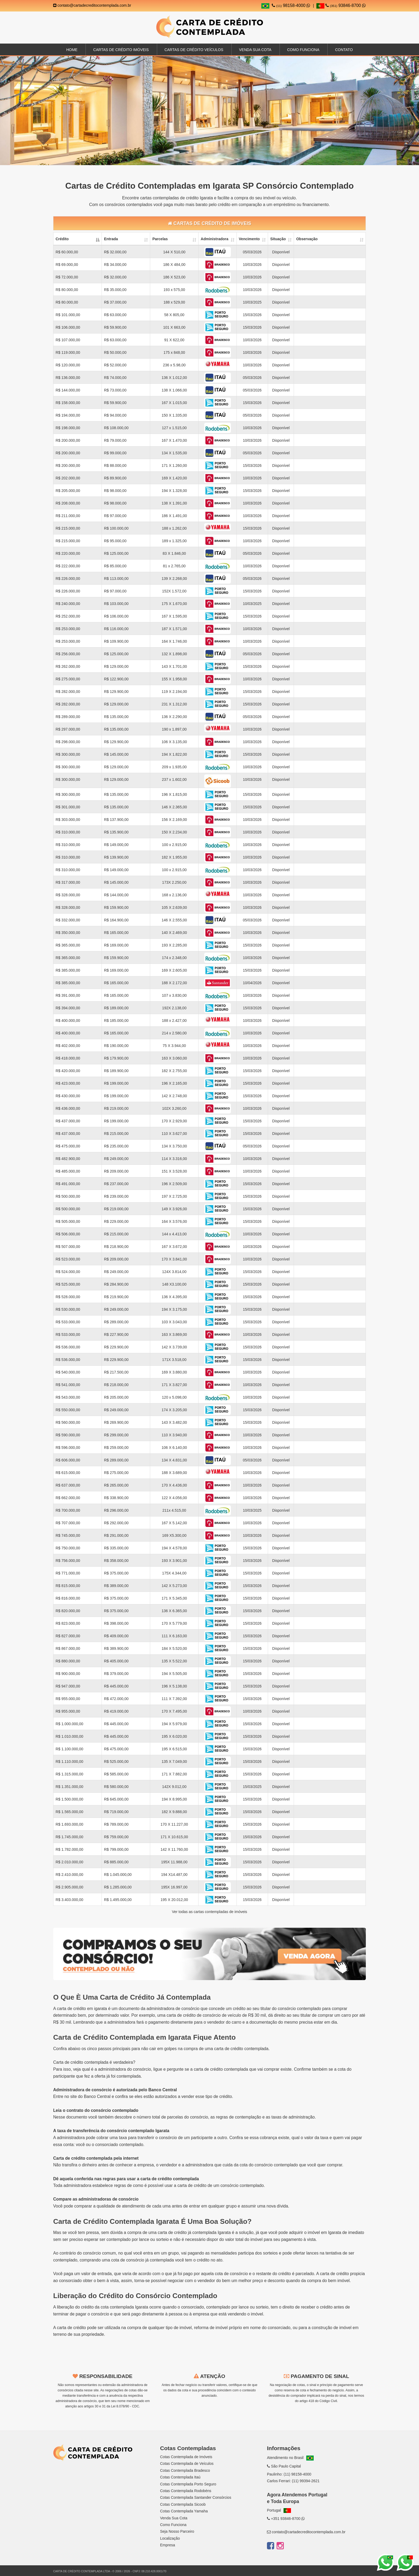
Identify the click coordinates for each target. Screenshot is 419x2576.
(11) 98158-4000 (297, 2474)
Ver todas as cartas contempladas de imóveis (209, 1912)
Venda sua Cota (255, 50)
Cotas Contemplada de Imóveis (186, 2457)
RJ (69, 2472)
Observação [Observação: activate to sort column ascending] (306, 239)
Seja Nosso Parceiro (177, 2531)
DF (103, 2472)
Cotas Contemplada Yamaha (184, 2511)
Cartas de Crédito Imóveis (121, 50)
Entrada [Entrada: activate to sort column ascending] (111, 239)
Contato (344, 50)
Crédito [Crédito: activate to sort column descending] (62, 239)
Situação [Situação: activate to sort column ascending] (278, 239)
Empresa (167, 2545)
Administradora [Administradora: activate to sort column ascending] (214, 239)
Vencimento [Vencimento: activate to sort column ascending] (249, 239)
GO (116, 2472)
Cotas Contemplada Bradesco (185, 2470)
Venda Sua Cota (173, 2518)
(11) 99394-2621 (306, 2481)
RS (127, 2472)
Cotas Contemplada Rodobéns (185, 2491)
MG (140, 2472)
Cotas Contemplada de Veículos (187, 2463)
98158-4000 (291, 5)
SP (58, 2472)
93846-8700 (341, 5)
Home (71, 50)
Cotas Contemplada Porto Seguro (188, 2484)
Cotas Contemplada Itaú (180, 2477)
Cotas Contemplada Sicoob (182, 2504)
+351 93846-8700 (286, 2518)
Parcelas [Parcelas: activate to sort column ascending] (160, 239)
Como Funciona (303, 50)
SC (92, 2472)
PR (80, 2472)
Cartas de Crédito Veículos (193, 50)
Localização (170, 2538)
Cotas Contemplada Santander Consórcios (195, 2497)
